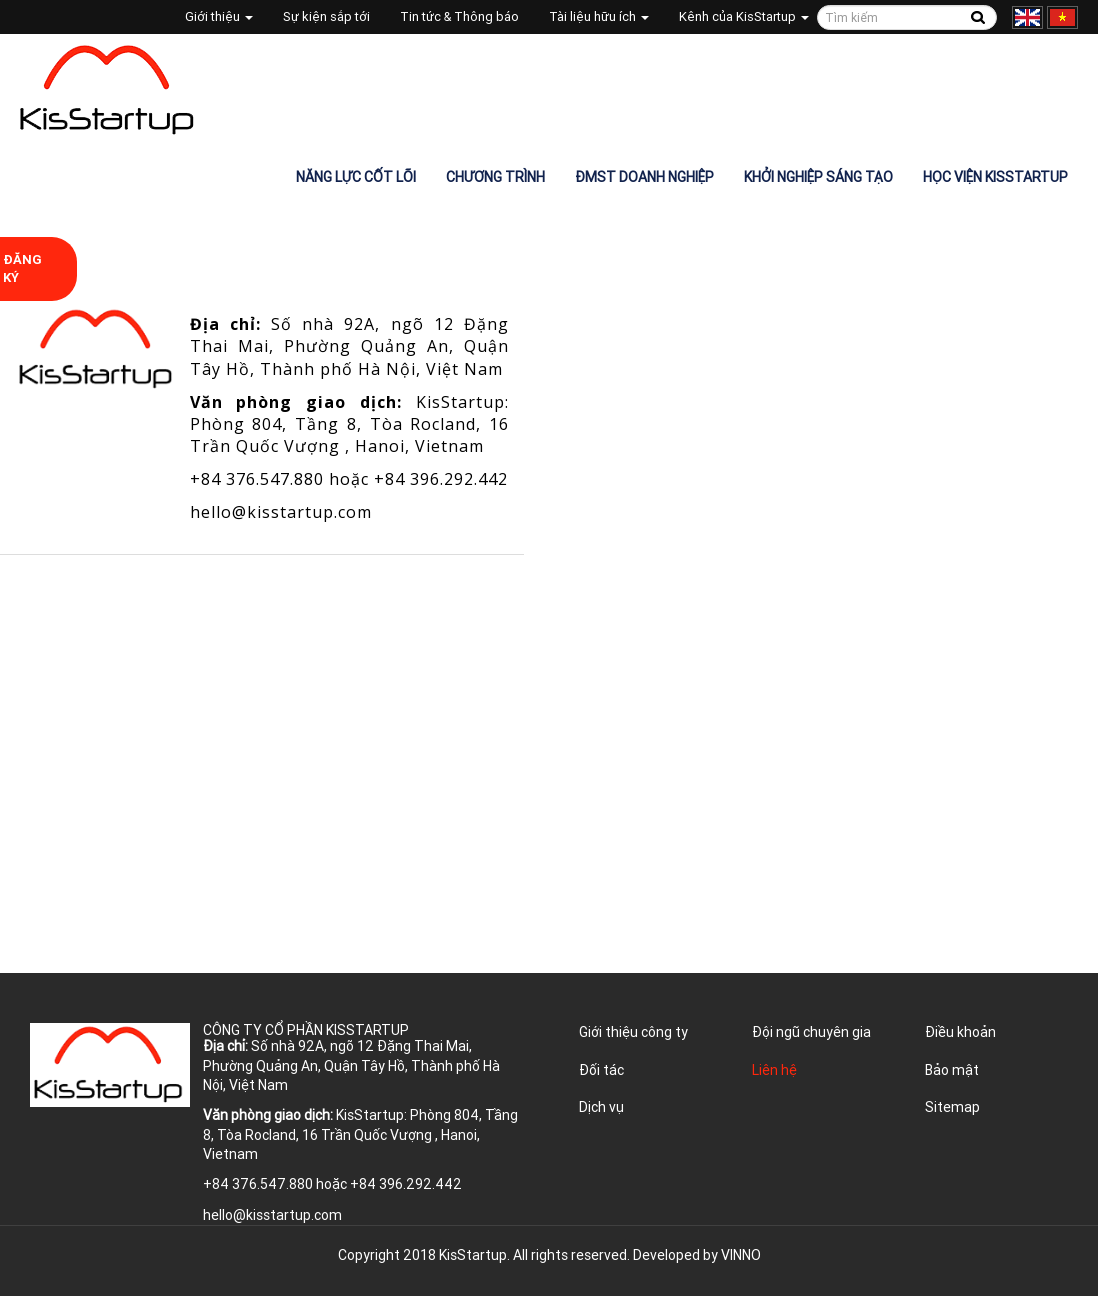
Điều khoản (960, 1032)
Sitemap (952, 1107)
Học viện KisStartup (995, 177)
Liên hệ (774, 1070)
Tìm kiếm (978, 17)
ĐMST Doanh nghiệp (644, 177)
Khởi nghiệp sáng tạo (818, 177)
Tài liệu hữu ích (599, 16)
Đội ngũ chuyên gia (811, 1032)
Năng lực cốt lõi (356, 177)
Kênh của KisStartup (744, 16)
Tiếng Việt (1062, 17)
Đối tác (601, 1070)
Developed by (697, 1255)
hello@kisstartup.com (281, 512)
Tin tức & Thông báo (459, 16)
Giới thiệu (219, 16)
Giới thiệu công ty (633, 1032)
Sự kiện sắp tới (326, 16)
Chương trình (495, 177)
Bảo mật (952, 1070)
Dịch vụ (601, 1107)
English (1027, 17)
